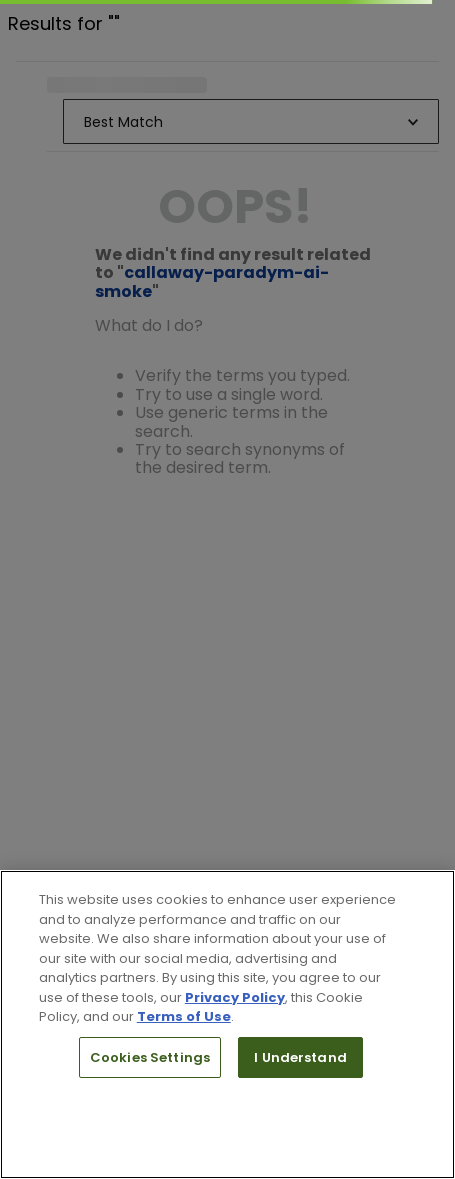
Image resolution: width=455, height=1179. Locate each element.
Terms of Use (184, 1016)
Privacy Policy (235, 997)
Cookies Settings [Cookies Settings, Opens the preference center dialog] (150, 1057)
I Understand (300, 1057)
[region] (227, 1024)
